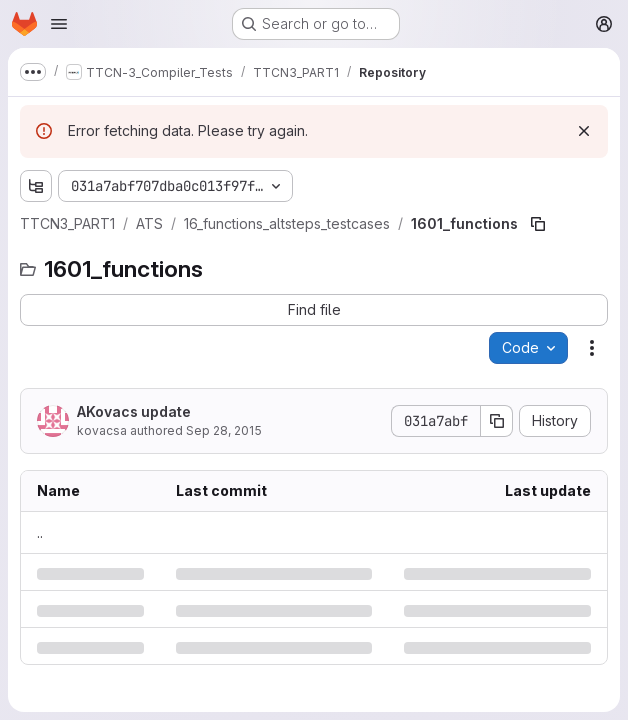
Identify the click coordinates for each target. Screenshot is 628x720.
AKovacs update (134, 411)
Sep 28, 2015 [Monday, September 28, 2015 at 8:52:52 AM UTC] (224, 430)
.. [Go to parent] (40, 532)
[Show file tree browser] (36, 186)
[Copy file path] (538, 224)
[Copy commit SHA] (497, 421)
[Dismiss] (584, 131)
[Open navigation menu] (59, 24)
